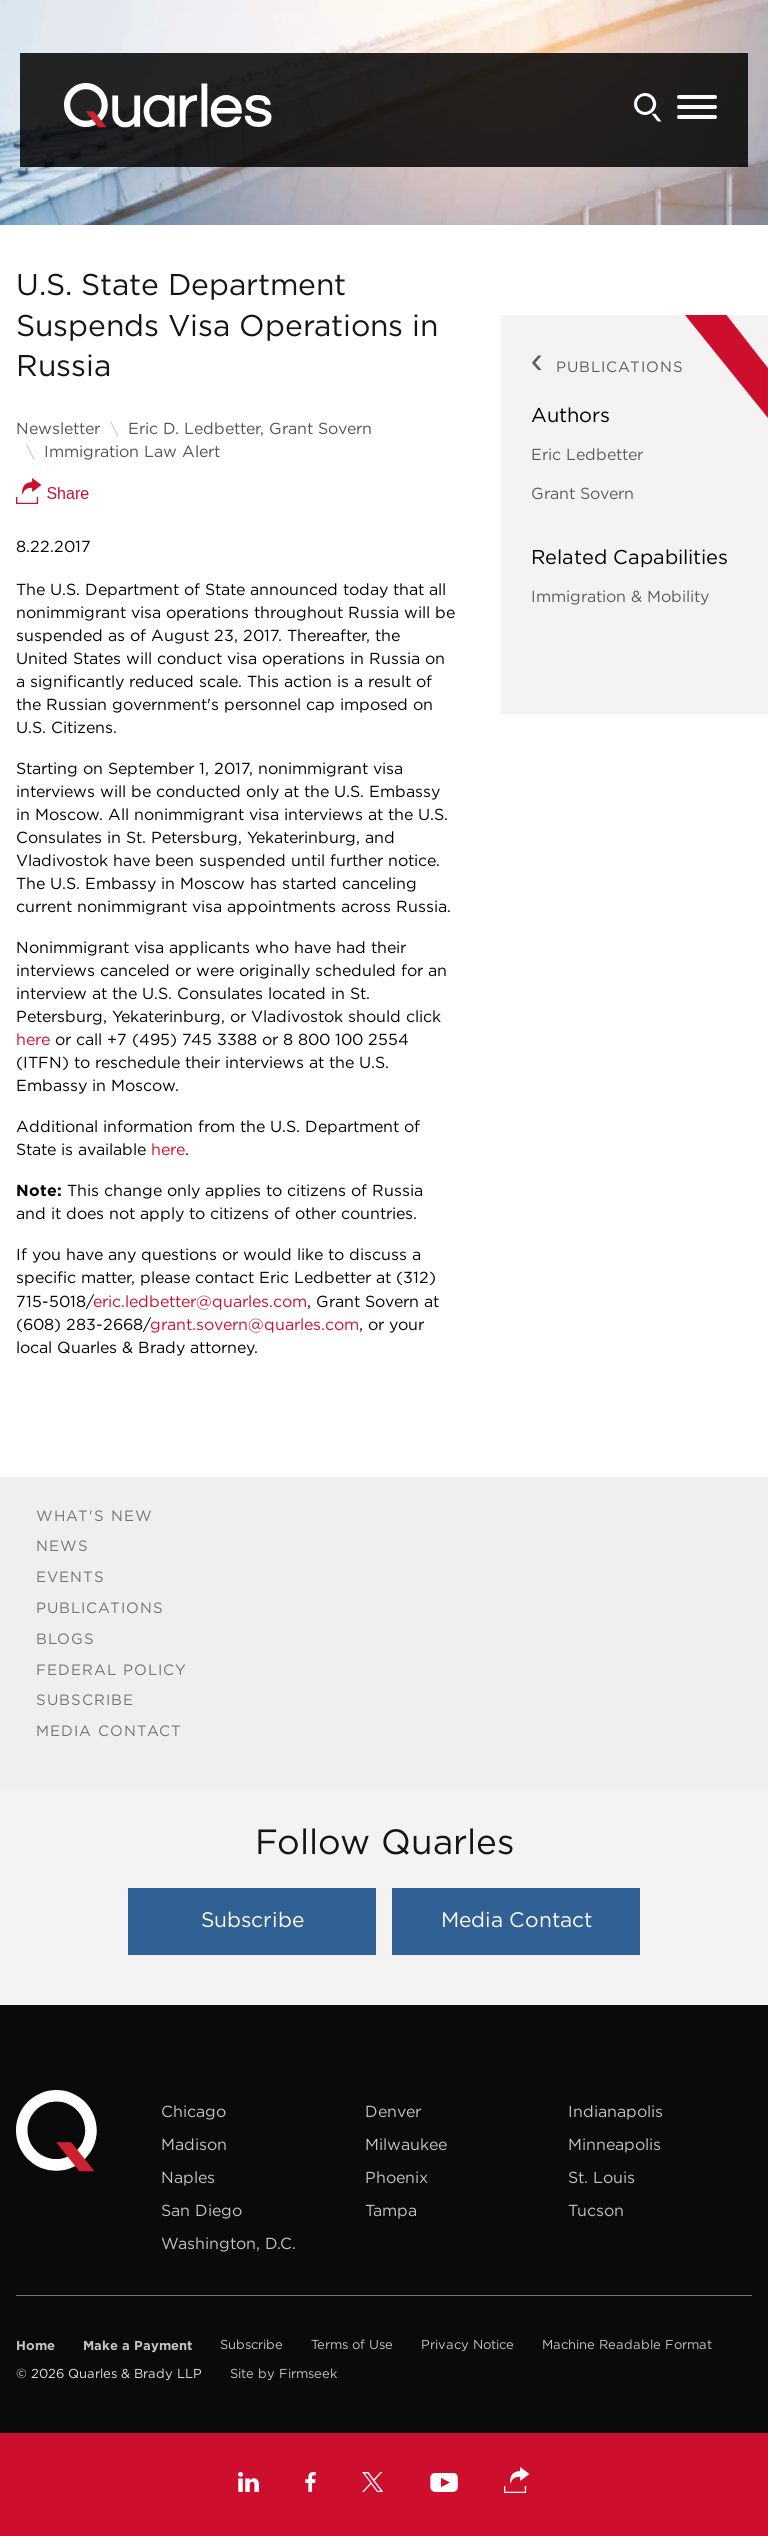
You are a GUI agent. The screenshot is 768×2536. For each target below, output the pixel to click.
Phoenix (396, 2177)
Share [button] (52, 493)
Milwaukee (406, 2144)
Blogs (65, 1638)
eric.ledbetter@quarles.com (200, 1301)
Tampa (391, 2210)
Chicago (193, 2111)
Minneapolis (614, 2144)
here (33, 1039)
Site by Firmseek (283, 2373)
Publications (100, 1607)
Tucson (596, 2210)
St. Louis (601, 2177)
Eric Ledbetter (587, 454)
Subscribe (85, 1699)
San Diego (201, 2210)
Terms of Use (352, 2344)
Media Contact (109, 1730)
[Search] (648, 107)
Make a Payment (137, 2345)
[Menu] (697, 108)
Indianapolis (615, 2111)
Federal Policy (111, 1669)
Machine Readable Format (627, 2344)
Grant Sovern (582, 493)
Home (35, 2345)
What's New (94, 1515)
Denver (393, 2111)
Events (70, 1576)
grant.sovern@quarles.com (254, 1324)
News (62, 1545)
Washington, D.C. (228, 2243)
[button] (517, 2482)
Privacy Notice (467, 2344)
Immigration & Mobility (620, 596)
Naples (188, 2177)
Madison (194, 2144)
